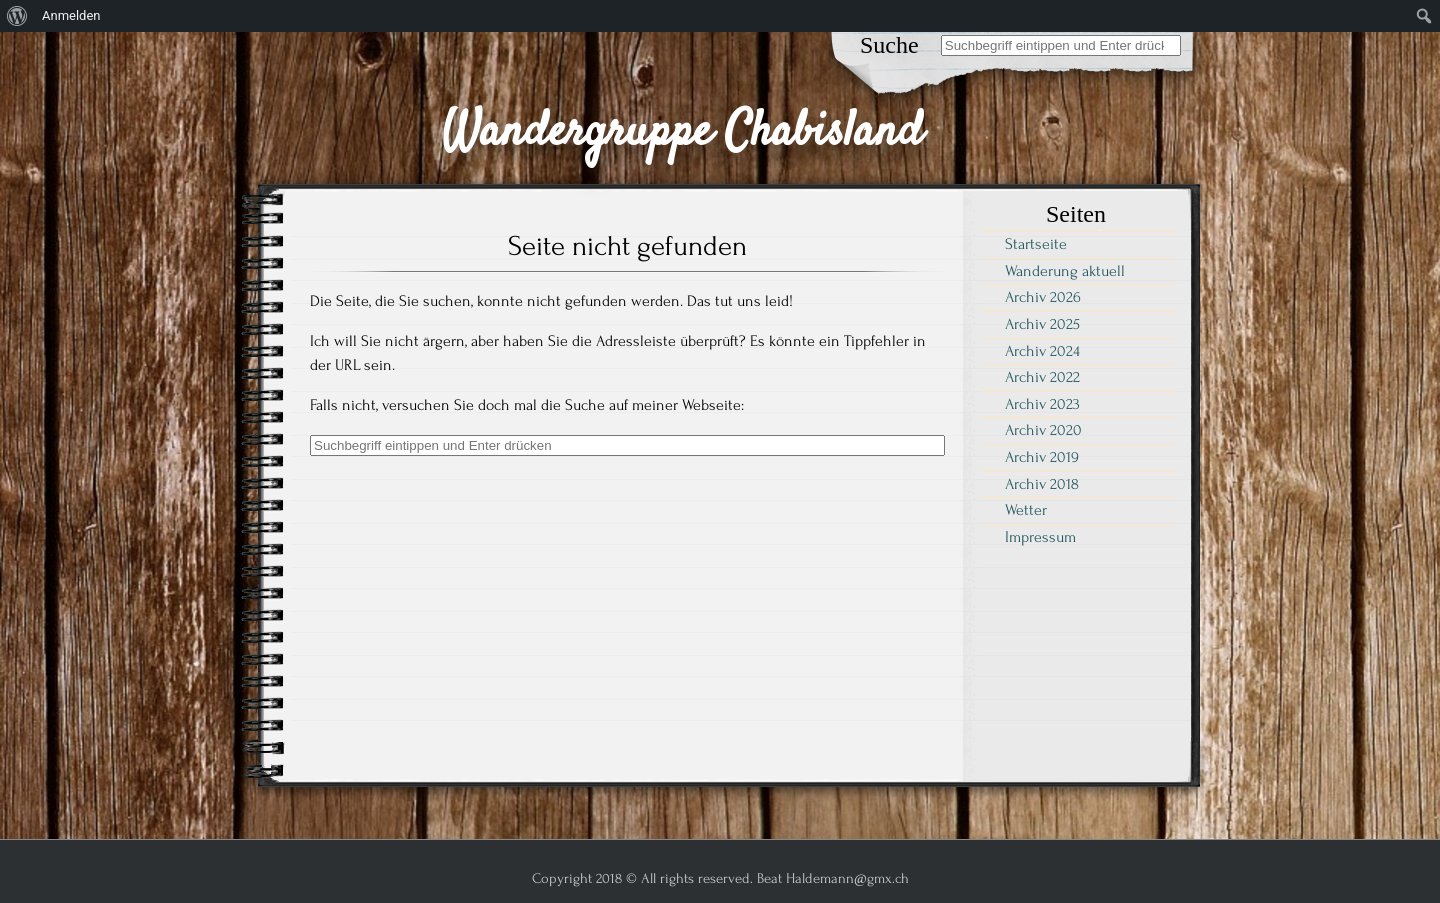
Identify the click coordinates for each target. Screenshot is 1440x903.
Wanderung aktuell (1065, 271)
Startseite (1036, 244)
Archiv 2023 (1042, 404)
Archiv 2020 (1043, 430)
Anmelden (71, 15)
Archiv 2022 (1042, 377)
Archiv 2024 (1042, 351)
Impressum (1040, 537)
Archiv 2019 (1042, 457)
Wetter (1026, 510)
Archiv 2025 (1042, 324)
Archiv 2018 (1042, 484)
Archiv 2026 (1043, 297)
